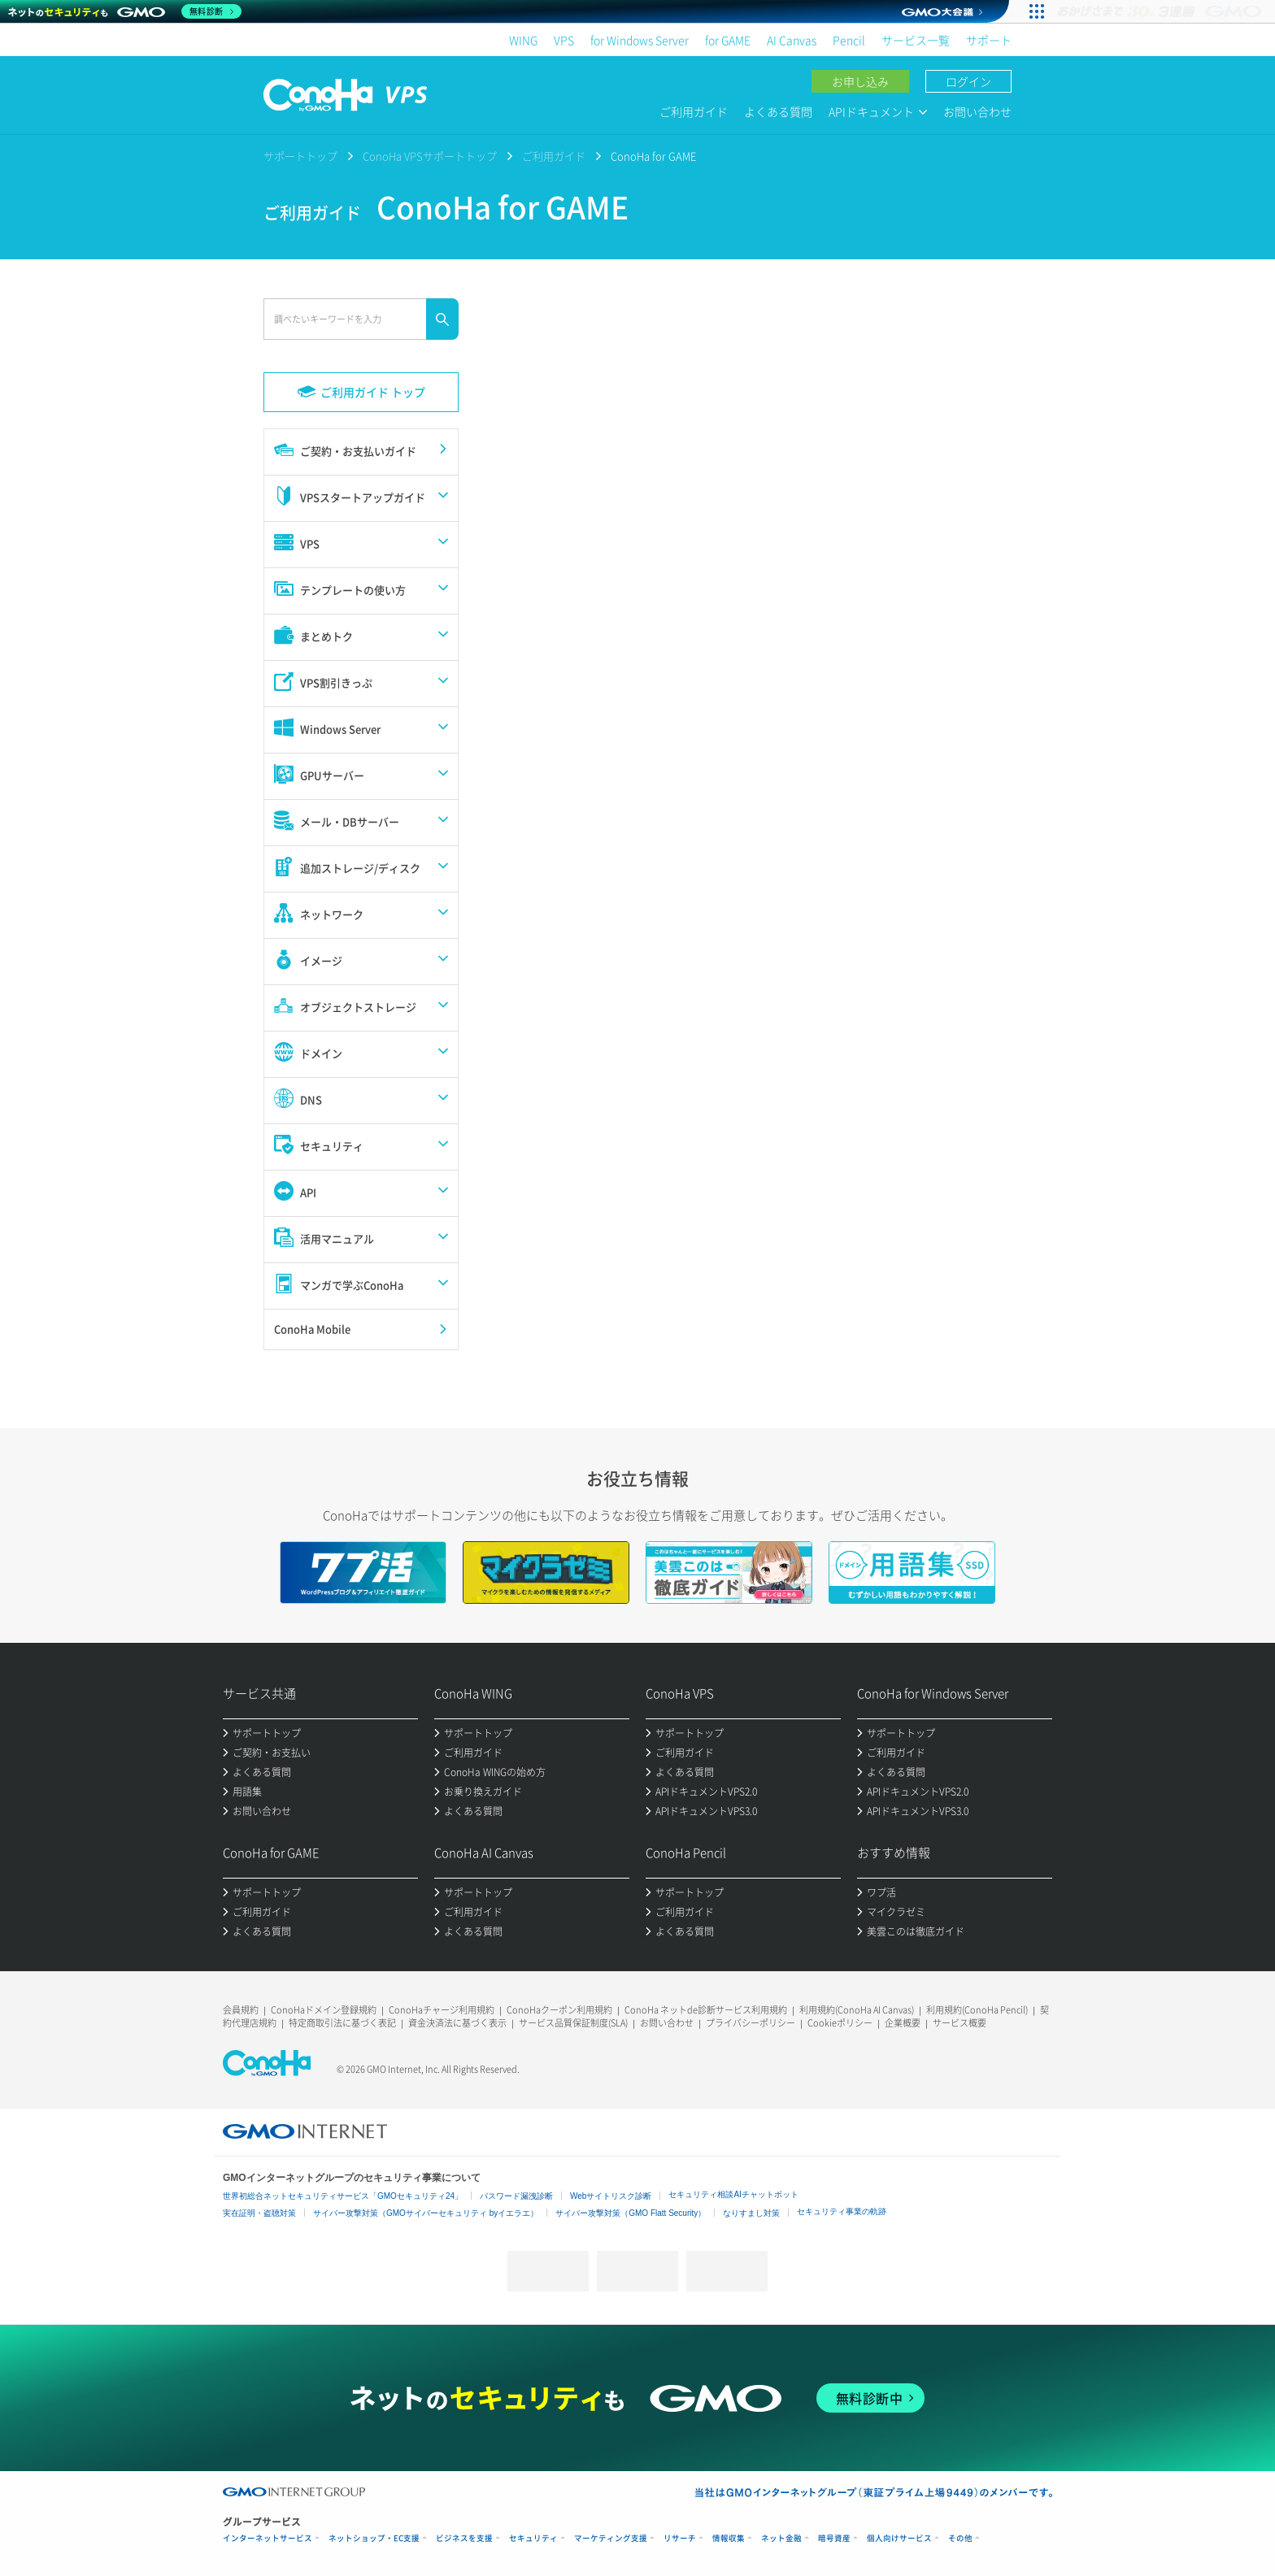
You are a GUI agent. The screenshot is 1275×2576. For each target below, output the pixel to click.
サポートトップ (300, 155)
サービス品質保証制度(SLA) (573, 2023)
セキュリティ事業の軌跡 (841, 2211)
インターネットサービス (267, 2538)
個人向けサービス (899, 2538)
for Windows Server (639, 40)
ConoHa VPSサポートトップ (430, 155)
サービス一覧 (915, 40)
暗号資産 (834, 2538)
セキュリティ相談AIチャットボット (733, 2194)
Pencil (849, 40)
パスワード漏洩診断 (516, 2196)
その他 (960, 2538)
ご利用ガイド (693, 111)
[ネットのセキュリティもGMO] (125, 11)
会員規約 (241, 2010)
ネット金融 (781, 2538)
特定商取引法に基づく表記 (342, 2023)
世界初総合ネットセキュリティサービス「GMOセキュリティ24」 (343, 2196)
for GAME (728, 40)
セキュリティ (533, 2538)
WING (523, 40)
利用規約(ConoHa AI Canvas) (856, 2010)
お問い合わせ (977, 111)
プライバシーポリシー (750, 2023)
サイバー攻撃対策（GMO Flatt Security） (630, 2213)
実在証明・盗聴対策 (259, 2213)
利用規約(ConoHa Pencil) (977, 2010)
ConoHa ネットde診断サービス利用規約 (705, 2010)
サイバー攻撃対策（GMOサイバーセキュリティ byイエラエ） (425, 2213)
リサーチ (680, 2538)
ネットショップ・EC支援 (374, 2538)
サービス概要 (959, 2023)
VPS (564, 40)
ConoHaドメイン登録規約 (323, 2010)
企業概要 (902, 2023)
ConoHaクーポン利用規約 (559, 2010)
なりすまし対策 (751, 2213)
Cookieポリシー (839, 2023)
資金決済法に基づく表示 (457, 2023)
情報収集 (728, 2538)
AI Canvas (791, 40)
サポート (989, 40)
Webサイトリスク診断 (610, 2196)
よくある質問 (778, 111)
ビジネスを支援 (464, 2538)
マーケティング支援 (610, 2538)
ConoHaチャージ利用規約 (441, 2010)
